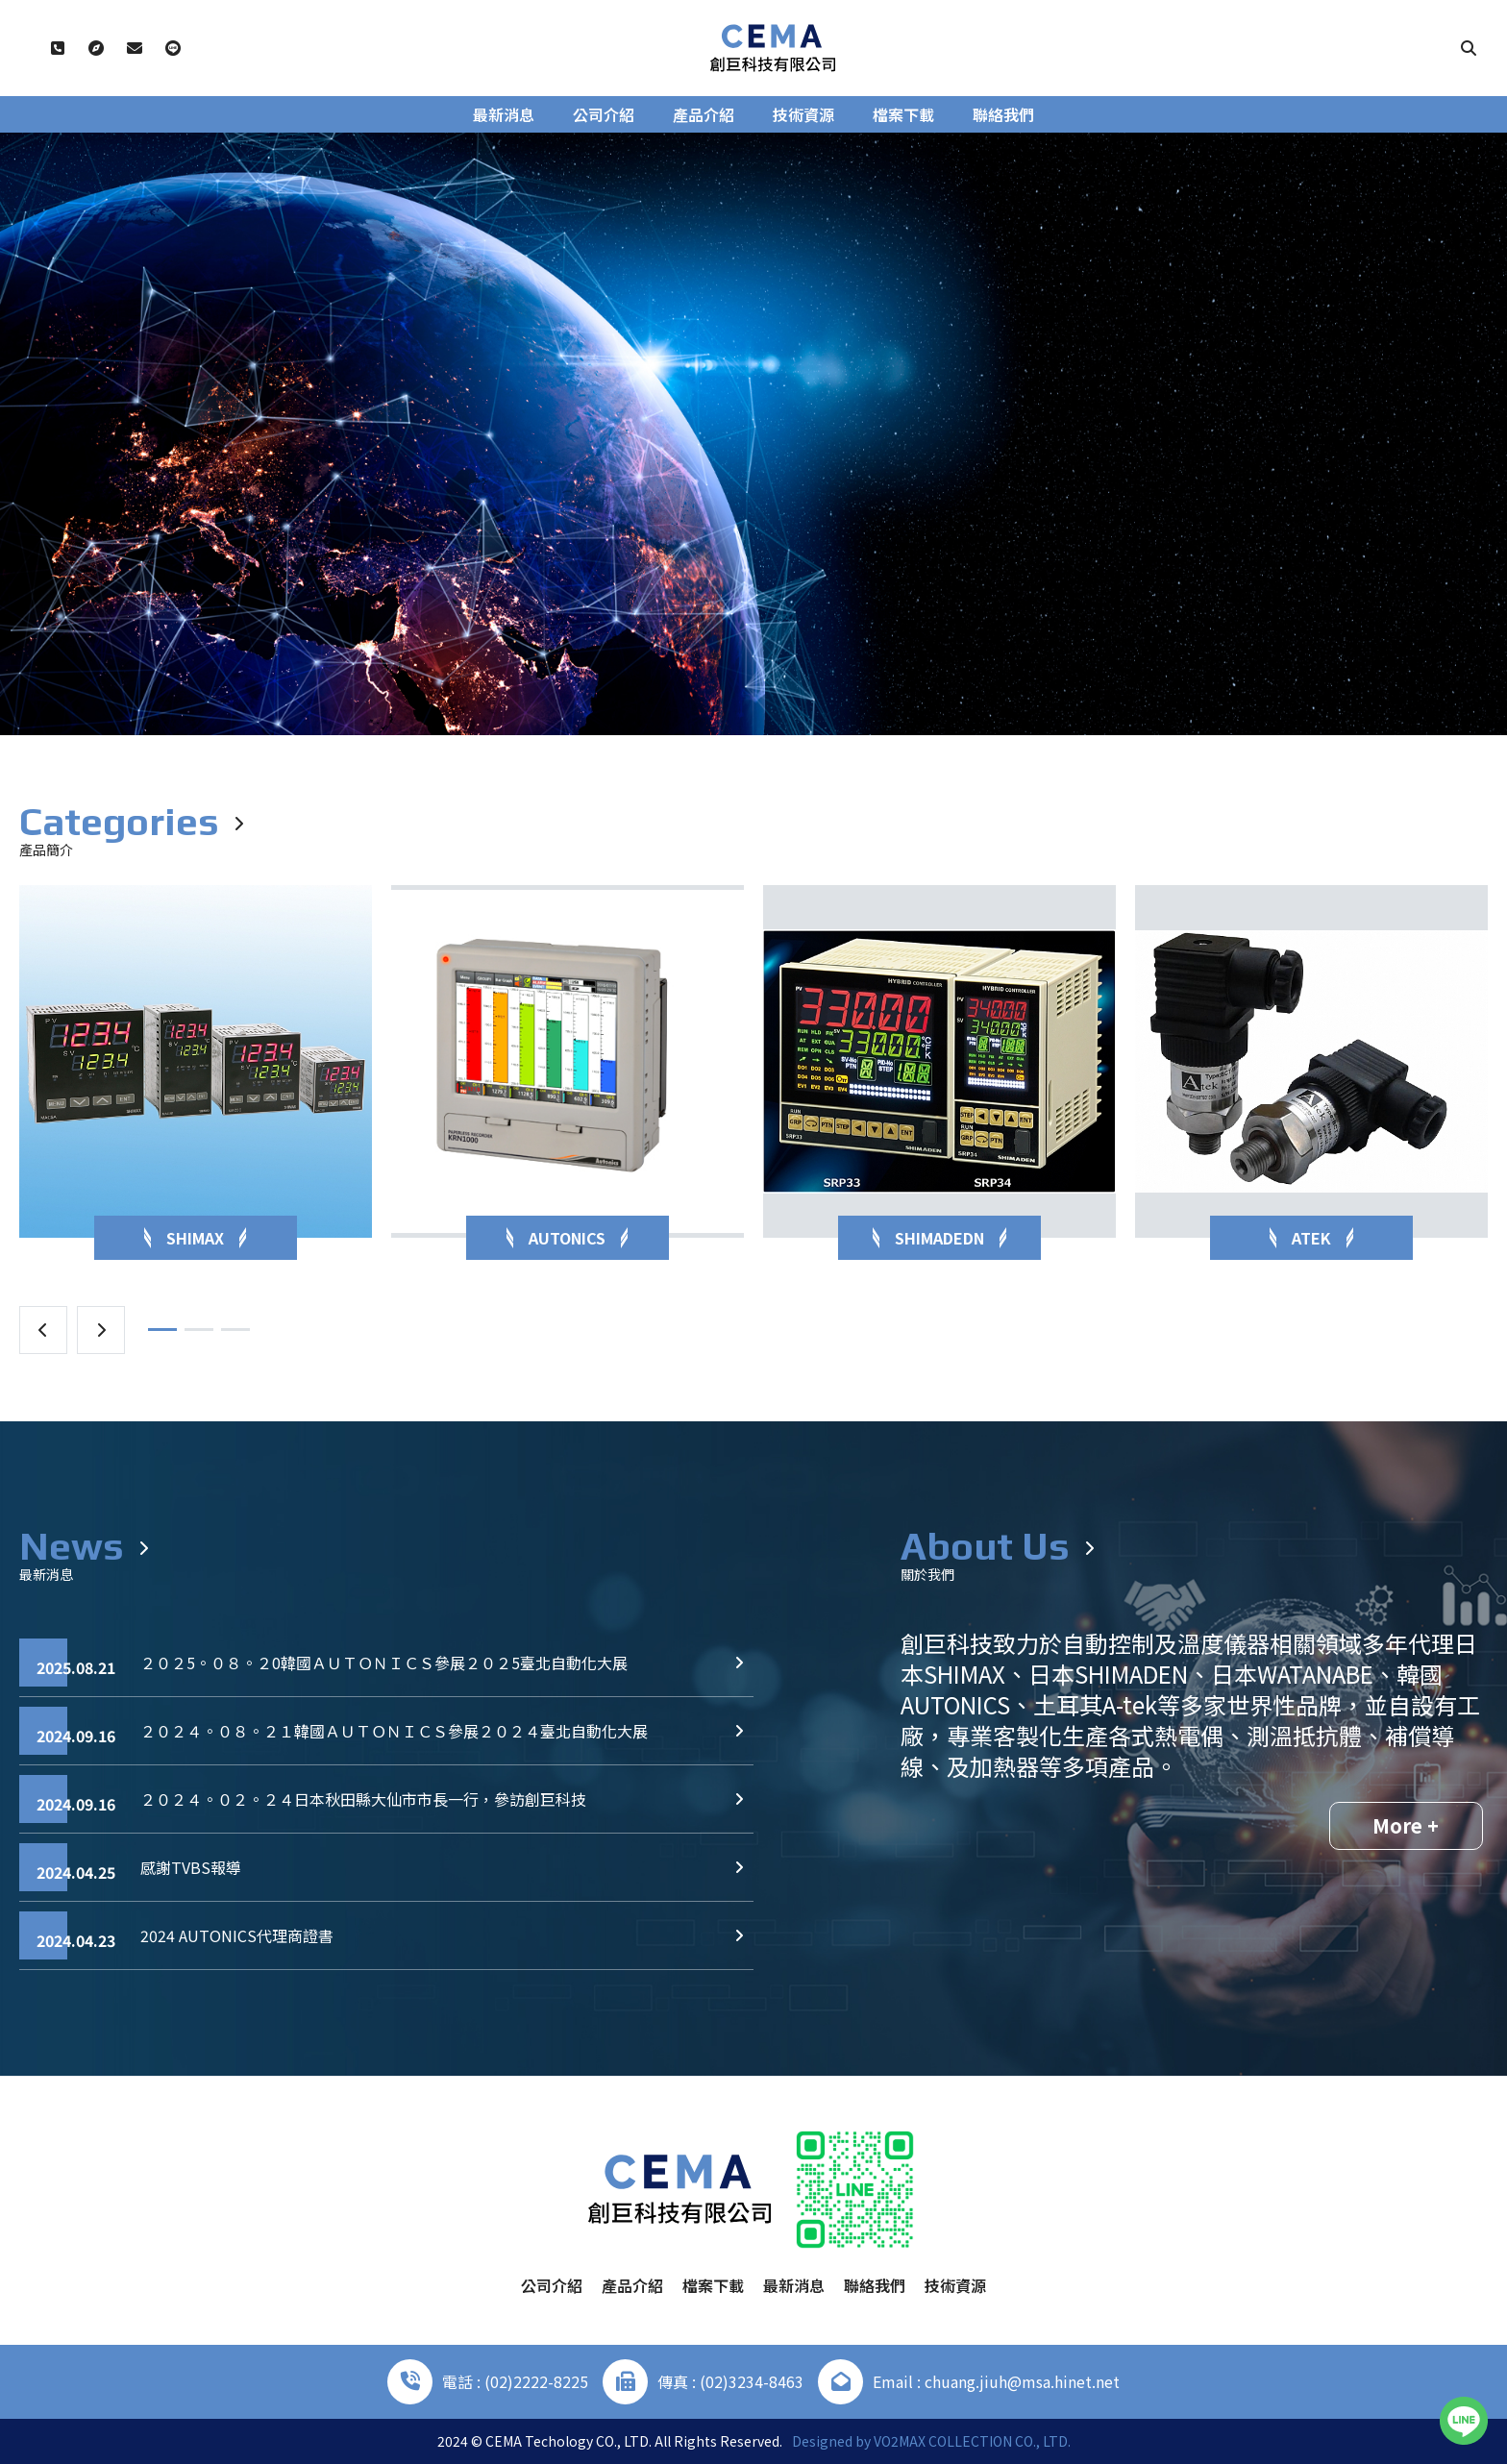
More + (1405, 1825)
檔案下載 (903, 114)
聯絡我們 (1003, 114)
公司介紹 (603, 114)
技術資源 (803, 114)
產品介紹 (703, 114)
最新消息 (503, 114)
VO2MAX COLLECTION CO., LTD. (972, 2441)
